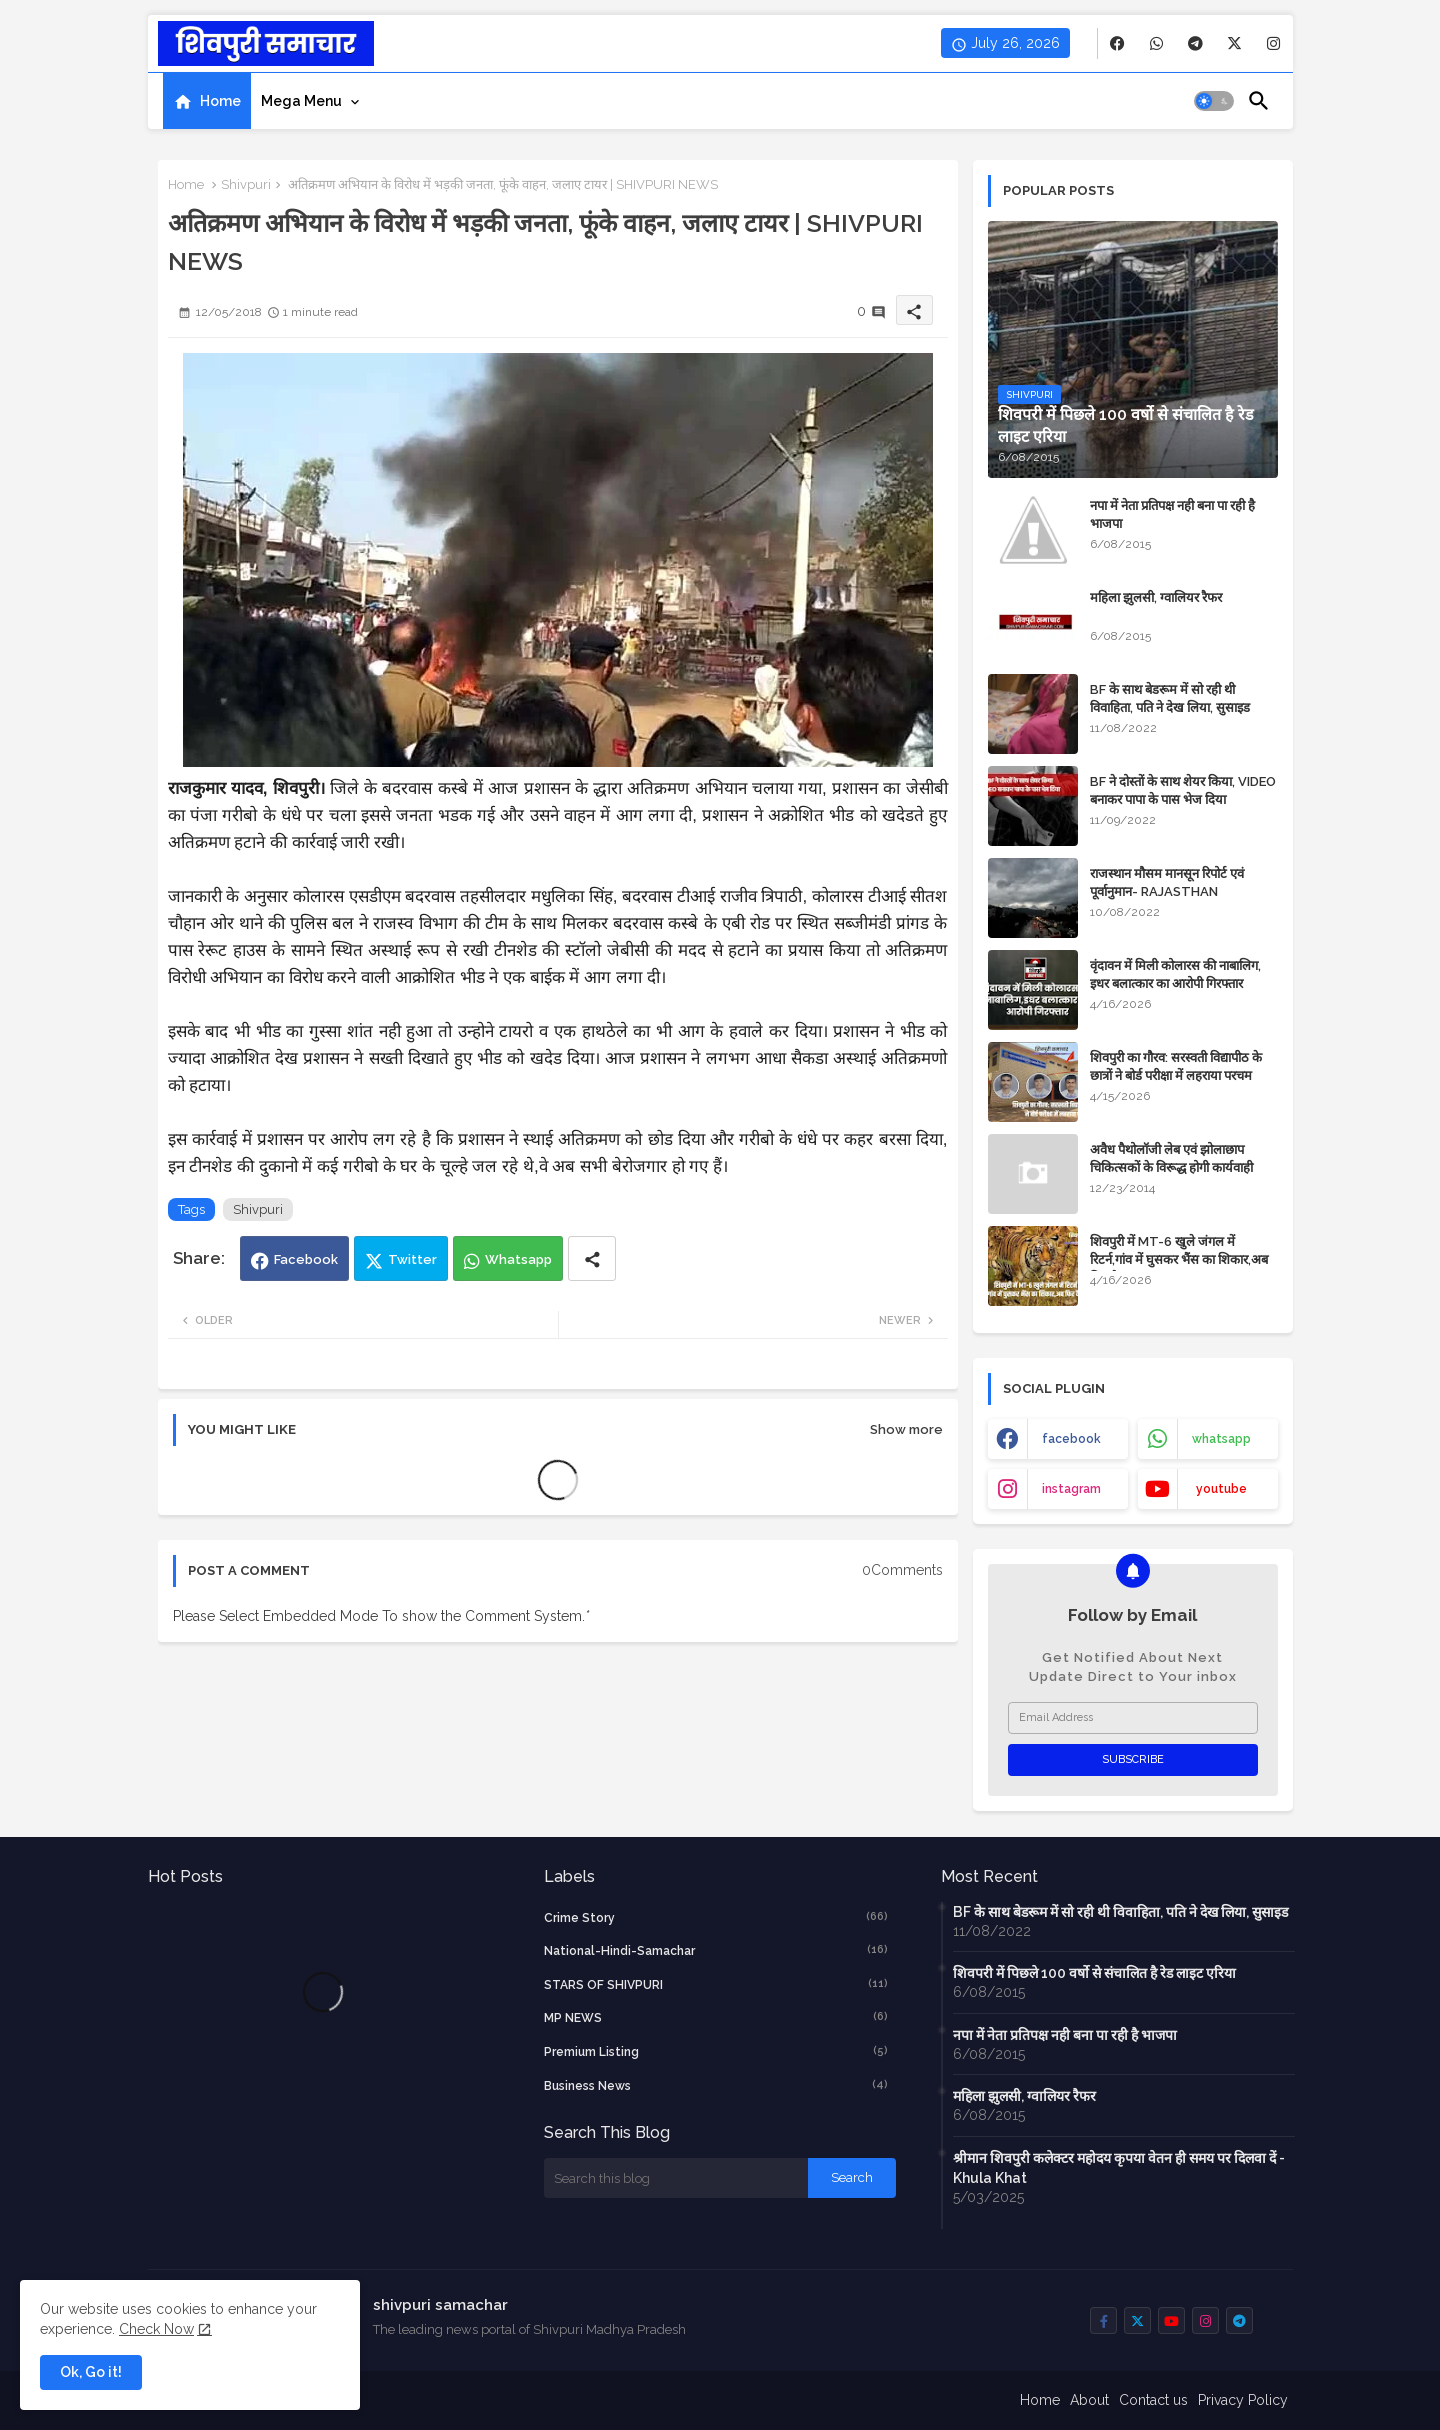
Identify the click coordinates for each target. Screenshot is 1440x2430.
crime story (716, 1917)
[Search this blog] (676, 2178)
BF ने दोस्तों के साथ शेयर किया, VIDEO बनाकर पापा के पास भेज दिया (1183, 790)
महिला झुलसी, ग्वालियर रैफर (1156, 597)
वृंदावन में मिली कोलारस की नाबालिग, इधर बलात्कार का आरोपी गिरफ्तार (1175, 974)
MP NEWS (716, 2017)
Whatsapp (518, 1259)
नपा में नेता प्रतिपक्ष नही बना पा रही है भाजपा (1172, 514)
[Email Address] (1133, 1718)
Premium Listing (716, 2051)
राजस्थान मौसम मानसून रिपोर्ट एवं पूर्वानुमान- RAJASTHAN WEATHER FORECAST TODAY (1181, 891)
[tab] (207, 101)
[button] (1214, 101)
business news (716, 2085)
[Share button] (592, 1258)
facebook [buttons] (1071, 1439)
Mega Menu (301, 101)
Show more (906, 1429)
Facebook (306, 1259)
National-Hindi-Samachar (716, 1950)
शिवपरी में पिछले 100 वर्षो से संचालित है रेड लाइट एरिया (1094, 1973)
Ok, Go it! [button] (91, 2372)
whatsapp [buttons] (1221, 1439)
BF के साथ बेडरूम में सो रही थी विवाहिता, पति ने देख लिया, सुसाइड (1170, 698)
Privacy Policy (1243, 2400)
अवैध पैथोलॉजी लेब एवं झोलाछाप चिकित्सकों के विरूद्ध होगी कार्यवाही (1171, 1158)
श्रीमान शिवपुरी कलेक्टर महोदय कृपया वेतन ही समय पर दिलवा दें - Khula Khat (1119, 2168)
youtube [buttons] (1221, 1489)
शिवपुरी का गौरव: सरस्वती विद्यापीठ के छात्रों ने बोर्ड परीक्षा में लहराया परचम (1176, 1066)
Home (220, 101)
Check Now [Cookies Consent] (156, 2329)
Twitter (412, 1259)
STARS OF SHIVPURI (716, 1984)
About (1089, 2400)
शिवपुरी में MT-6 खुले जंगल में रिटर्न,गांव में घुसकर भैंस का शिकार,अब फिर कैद (1179, 1259)
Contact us (1153, 2400)
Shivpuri (246, 184)
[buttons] (1117, 43)
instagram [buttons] (1071, 1489)
